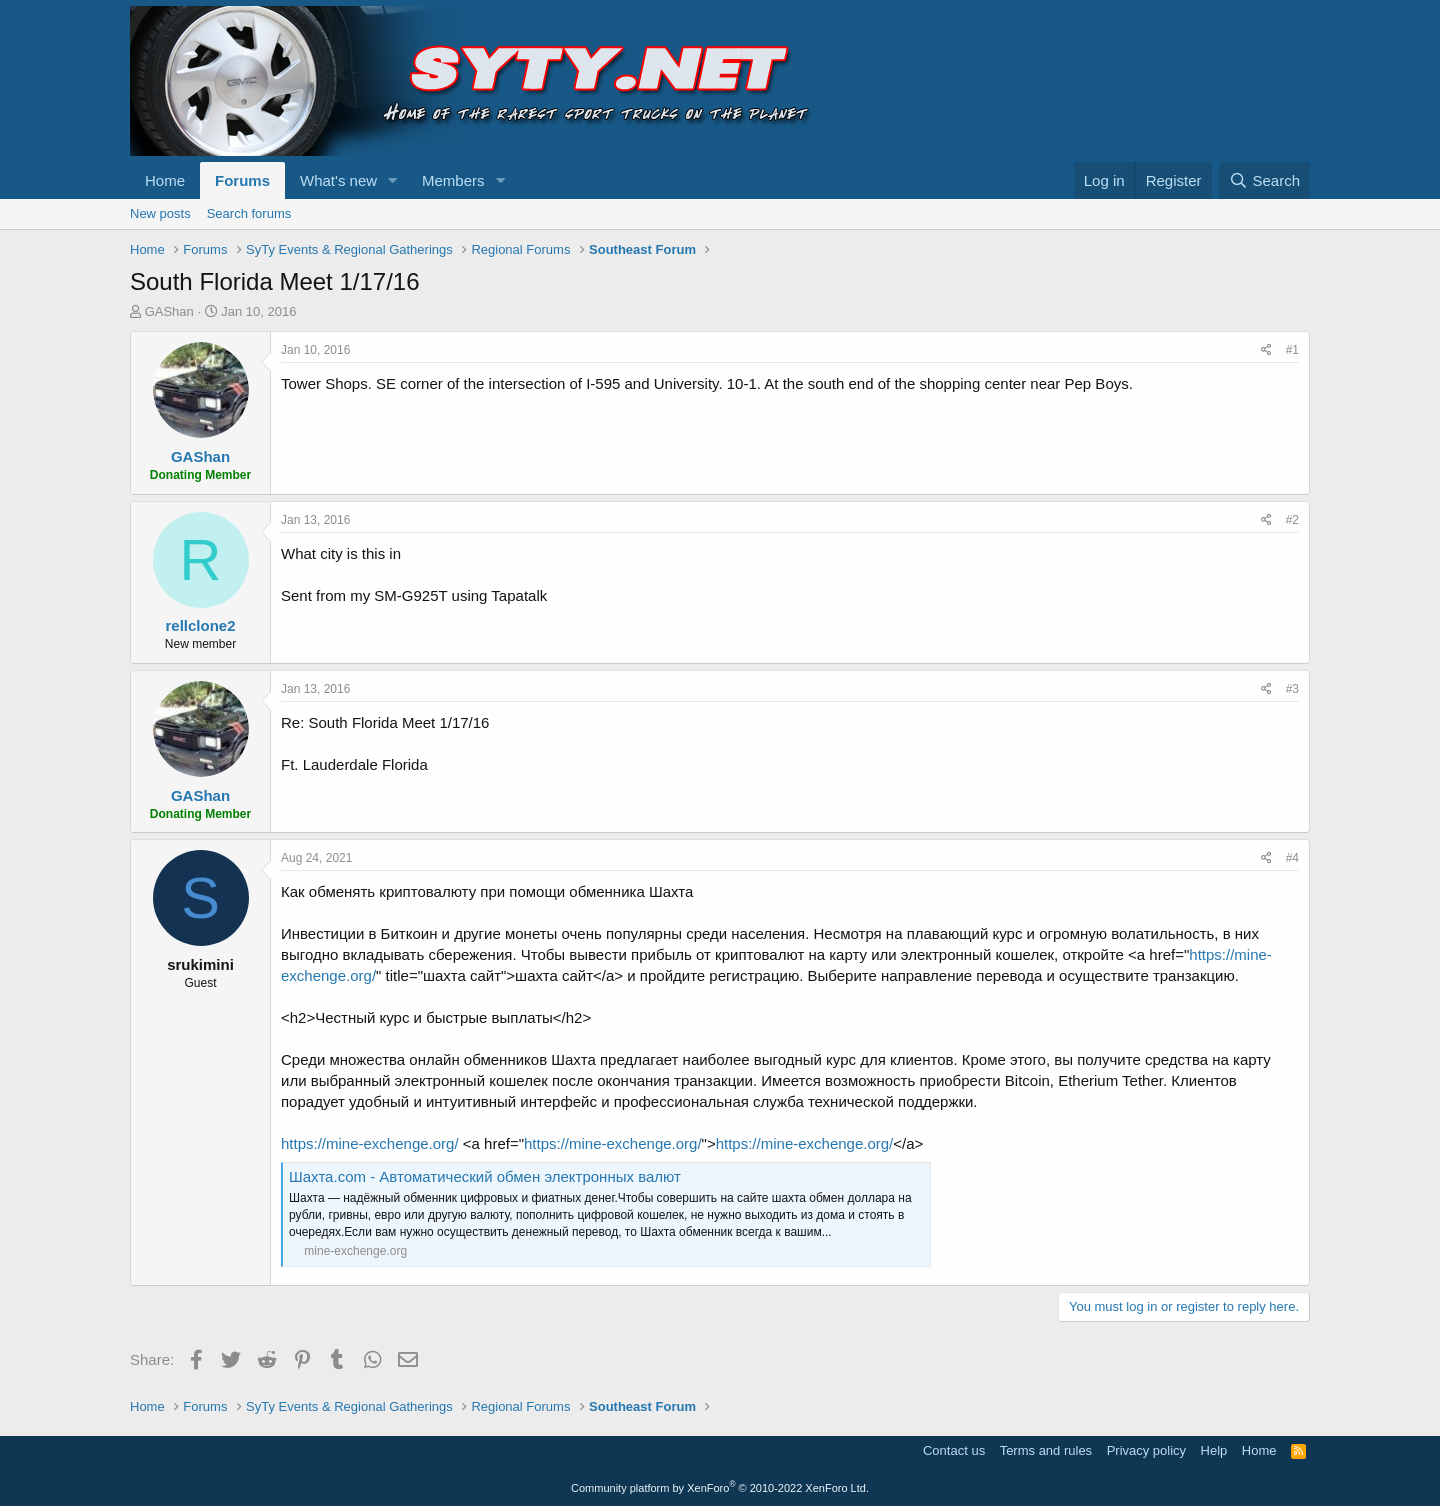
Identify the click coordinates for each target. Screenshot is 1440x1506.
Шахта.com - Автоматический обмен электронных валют (485, 1176)
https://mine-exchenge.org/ (370, 1143)
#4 (1292, 858)
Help (1214, 1450)
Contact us (954, 1450)
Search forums (249, 213)
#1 (1292, 350)
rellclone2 (200, 625)
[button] (393, 180)
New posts (160, 213)
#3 (1292, 689)
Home (165, 180)
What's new (338, 180)
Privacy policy (1146, 1450)
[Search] (1264, 180)
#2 (1292, 520)
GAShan (169, 311)
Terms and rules (1046, 1450)
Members (453, 180)
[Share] (1266, 350)
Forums (242, 180)
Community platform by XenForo (720, 1488)
